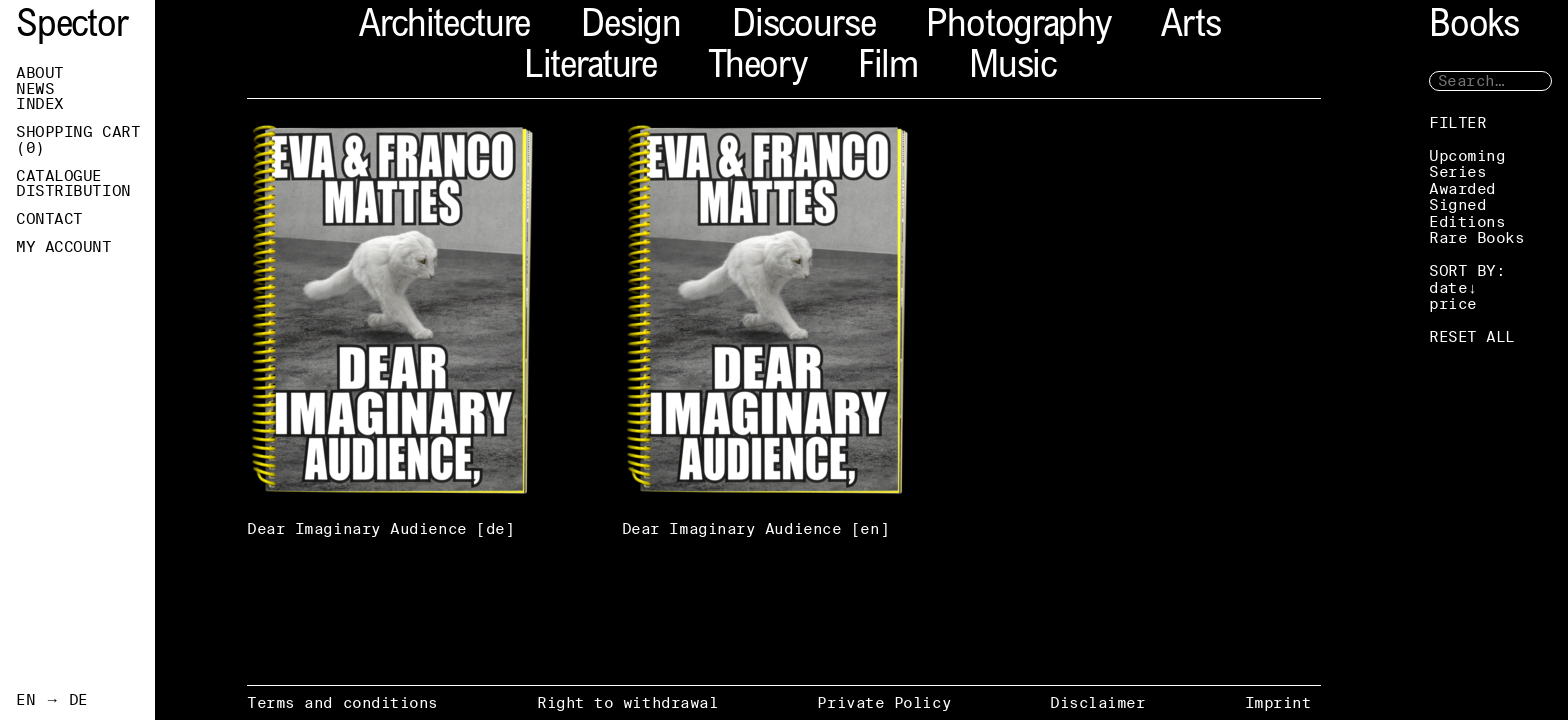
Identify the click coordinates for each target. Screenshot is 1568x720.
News (35, 89)
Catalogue (59, 176)
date (1448, 287)
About (40, 73)
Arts (1190, 27)
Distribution (73, 191)
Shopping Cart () (78, 140)
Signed (1457, 204)
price (1453, 303)
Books (1474, 27)
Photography (1018, 27)
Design (631, 27)
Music (1012, 68)
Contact (49, 219)
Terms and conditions (342, 702)
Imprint (1278, 702)
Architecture (444, 27)
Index (40, 104)
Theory (757, 68)
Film (888, 68)
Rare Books (1477, 237)
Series (1457, 171)
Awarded (1462, 188)
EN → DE (52, 700)
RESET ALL (1472, 336)
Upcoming (1467, 155)
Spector (72, 27)
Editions (1467, 221)
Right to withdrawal (627, 702)
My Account (64, 247)
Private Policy (884, 702)
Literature (590, 68)
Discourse (803, 27)
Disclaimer (1098, 702)
